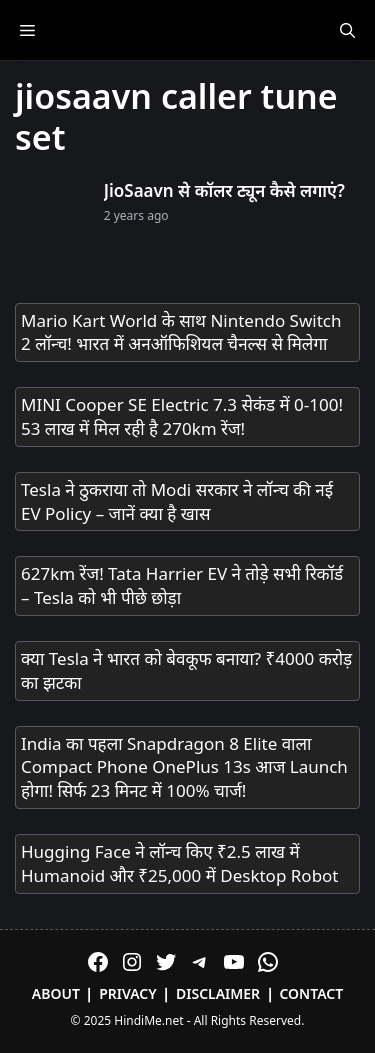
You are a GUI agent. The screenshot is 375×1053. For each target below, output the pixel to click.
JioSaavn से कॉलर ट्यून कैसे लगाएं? (224, 190)
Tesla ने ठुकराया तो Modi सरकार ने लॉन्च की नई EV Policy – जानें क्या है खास (177, 501)
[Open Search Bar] (347, 30)
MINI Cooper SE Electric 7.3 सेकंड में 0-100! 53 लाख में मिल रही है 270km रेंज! (182, 416)
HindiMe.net (148, 1020)
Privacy (128, 993)
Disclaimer (218, 993)
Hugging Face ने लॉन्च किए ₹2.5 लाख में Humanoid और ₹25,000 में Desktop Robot (180, 863)
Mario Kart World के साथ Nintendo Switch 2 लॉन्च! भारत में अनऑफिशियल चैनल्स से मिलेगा (181, 332)
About (56, 993)
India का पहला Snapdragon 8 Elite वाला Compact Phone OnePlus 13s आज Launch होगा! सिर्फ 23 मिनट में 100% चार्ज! (184, 767)
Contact (311, 993)
